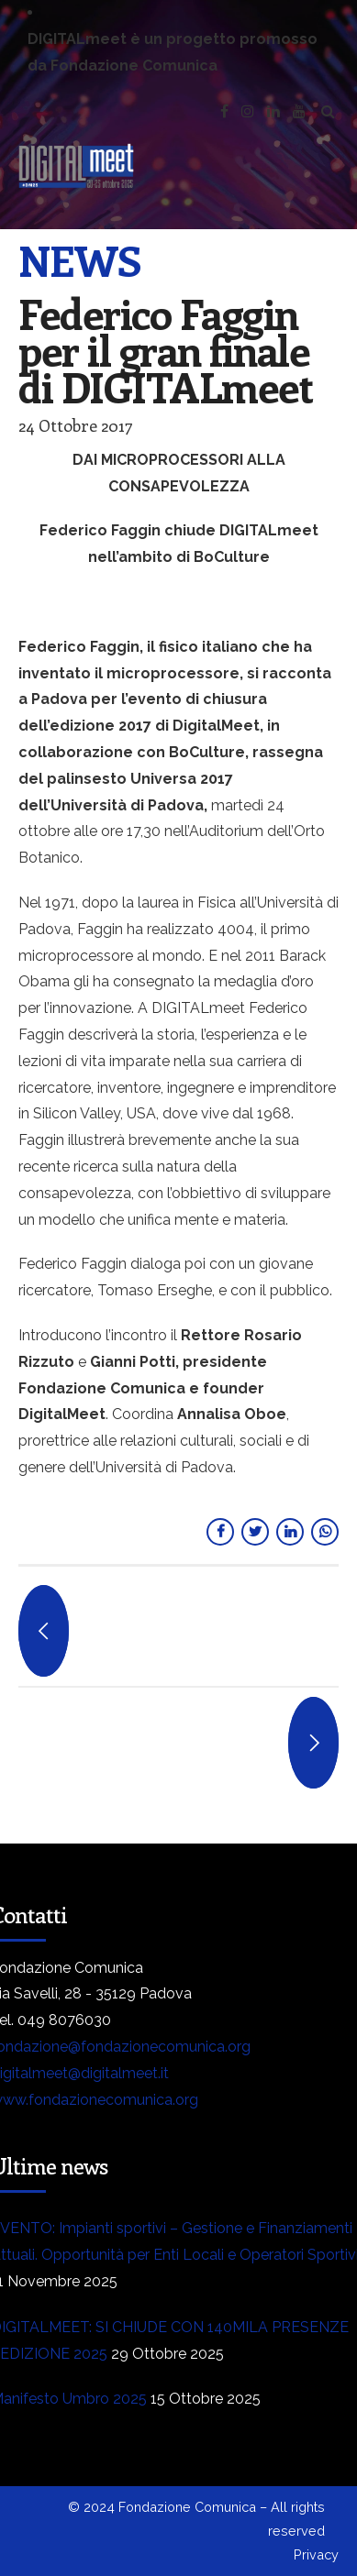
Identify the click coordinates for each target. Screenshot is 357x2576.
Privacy (316, 2554)
